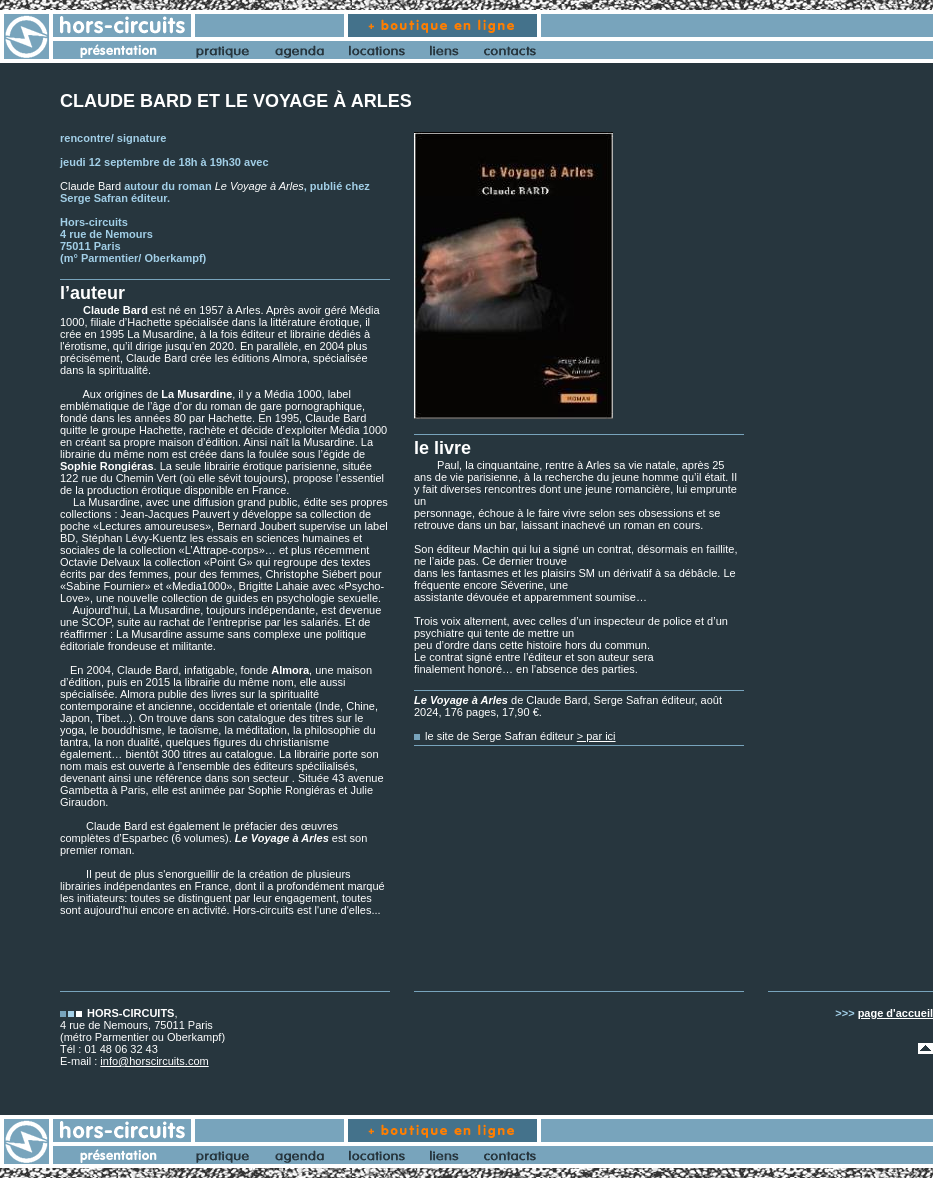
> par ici (596, 736)
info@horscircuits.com (154, 1061)
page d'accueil (895, 1013)
